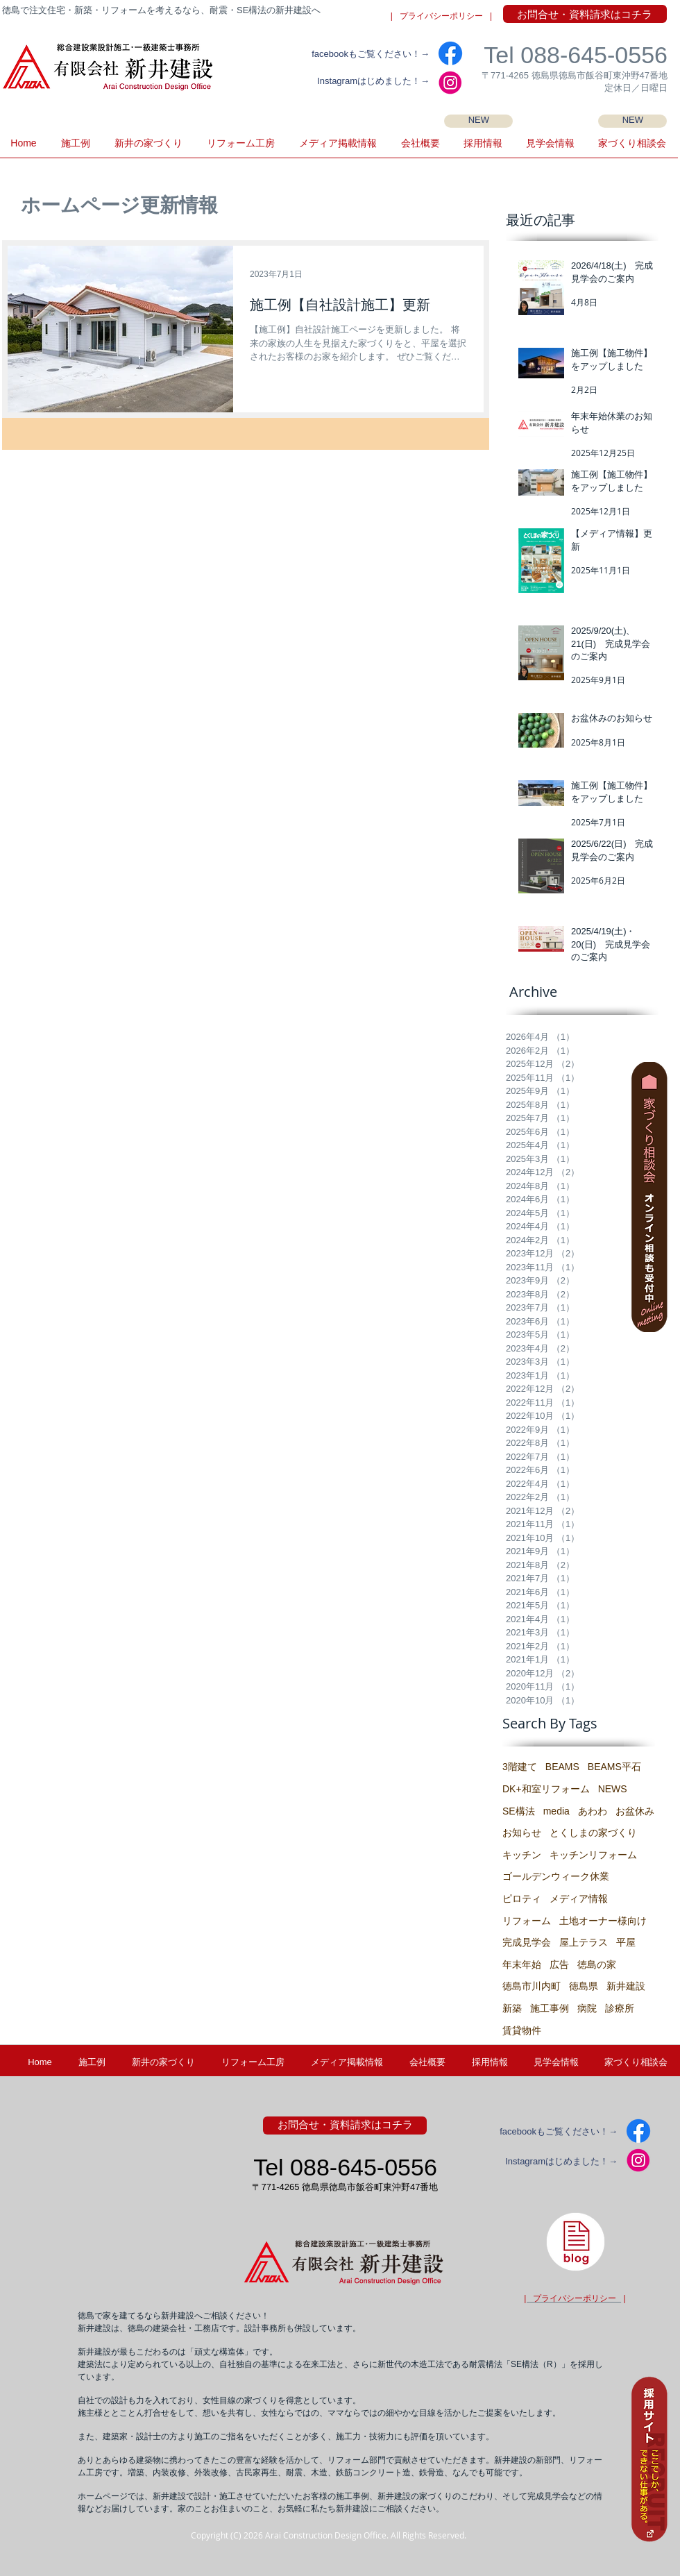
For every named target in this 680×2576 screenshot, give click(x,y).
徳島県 (583, 1986)
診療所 (619, 2008)
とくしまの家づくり (593, 1832)
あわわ (592, 1811)
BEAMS (562, 1766)
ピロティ (521, 1898)
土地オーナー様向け (603, 1920)
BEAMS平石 (614, 1766)
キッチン (521, 1854)
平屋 (626, 1942)
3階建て (519, 1766)
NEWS (612, 1788)
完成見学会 (526, 1942)
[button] (550, 148)
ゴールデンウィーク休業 (555, 1876)
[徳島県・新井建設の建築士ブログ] (575, 2241)
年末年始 (521, 1964)
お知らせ (521, 1832)
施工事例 (549, 2008)
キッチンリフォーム (593, 1854)
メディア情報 (579, 1898)
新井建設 (625, 1986)
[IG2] (450, 82)
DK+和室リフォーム (546, 1788)
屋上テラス (583, 1942)
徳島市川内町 (531, 1986)
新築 (512, 2008)
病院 (587, 2008)
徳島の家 (596, 1964)
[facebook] (450, 53)
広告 (559, 1964)
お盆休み (634, 1811)
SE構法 (518, 1811)
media (556, 1811)
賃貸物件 (521, 2030)
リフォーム (526, 1920)
